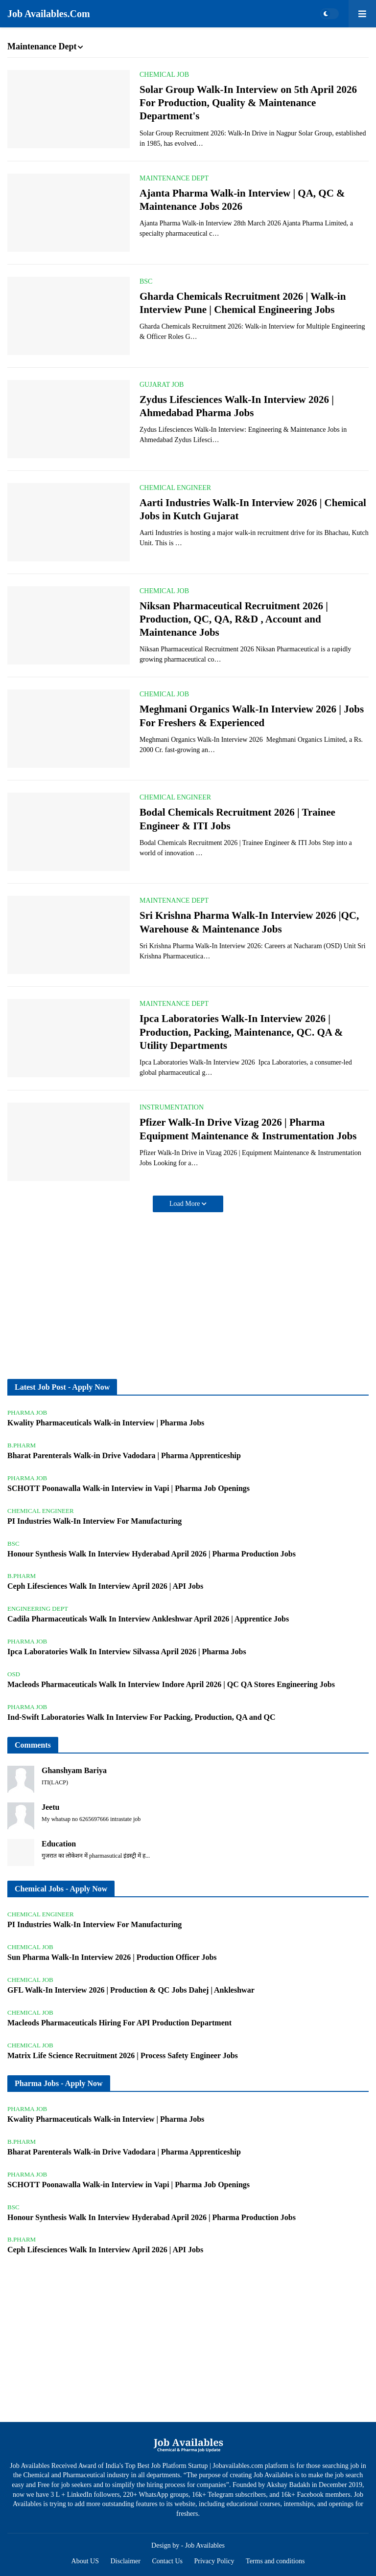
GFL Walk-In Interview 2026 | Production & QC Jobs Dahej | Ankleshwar (131, 1990)
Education (59, 1844)
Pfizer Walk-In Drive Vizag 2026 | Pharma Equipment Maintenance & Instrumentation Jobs (248, 1128)
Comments (33, 1745)
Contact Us (167, 2561)
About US (85, 2561)
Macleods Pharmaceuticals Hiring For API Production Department (119, 2023)
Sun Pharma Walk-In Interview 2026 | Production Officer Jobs (112, 1957)
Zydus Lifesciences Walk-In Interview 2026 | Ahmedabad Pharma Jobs (237, 406)
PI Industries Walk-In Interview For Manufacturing (94, 1521)
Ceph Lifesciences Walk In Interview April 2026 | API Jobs (105, 1586)
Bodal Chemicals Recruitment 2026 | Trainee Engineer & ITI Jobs (237, 818)
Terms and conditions (275, 2561)
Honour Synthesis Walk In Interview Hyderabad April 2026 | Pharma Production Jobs (151, 1554)
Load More (185, 1203)
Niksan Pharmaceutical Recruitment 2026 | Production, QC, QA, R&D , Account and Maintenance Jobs (234, 619)
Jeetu (50, 1807)
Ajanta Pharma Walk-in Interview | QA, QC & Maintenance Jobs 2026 (242, 199)
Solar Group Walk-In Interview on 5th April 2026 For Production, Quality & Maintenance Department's (248, 103)
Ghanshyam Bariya (74, 1770)
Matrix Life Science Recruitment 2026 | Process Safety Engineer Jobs (122, 2055)
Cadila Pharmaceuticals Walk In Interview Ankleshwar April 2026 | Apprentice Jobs (148, 1619)
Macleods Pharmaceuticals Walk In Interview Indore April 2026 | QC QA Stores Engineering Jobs (171, 1684)
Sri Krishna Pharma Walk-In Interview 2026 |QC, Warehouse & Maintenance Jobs (249, 922)
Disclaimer (125, 2561)
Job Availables (205, 2545)
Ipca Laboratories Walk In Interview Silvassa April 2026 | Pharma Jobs (126, 1651)
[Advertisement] (188, 1295)
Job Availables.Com (48, 13)
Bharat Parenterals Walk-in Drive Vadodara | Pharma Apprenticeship (124, 1455)
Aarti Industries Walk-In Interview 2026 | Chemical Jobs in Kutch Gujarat (253, 509)
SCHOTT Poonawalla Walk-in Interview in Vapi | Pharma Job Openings (128, 1488)
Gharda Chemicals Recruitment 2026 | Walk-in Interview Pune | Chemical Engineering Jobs (243, 302)
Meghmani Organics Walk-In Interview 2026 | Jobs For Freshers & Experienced (252, 715)
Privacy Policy (214, 2561)
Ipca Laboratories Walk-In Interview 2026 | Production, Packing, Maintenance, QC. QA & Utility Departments (241, 1032)
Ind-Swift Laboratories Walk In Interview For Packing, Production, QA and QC (141, 1717)
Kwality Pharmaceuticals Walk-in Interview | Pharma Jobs (105, 1423)
